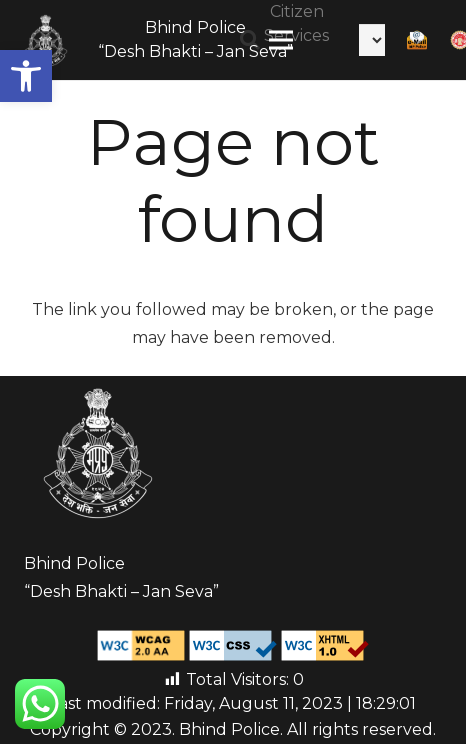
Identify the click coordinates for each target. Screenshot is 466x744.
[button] (26, 76)
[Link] (46, 40)
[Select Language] (372, 40)
